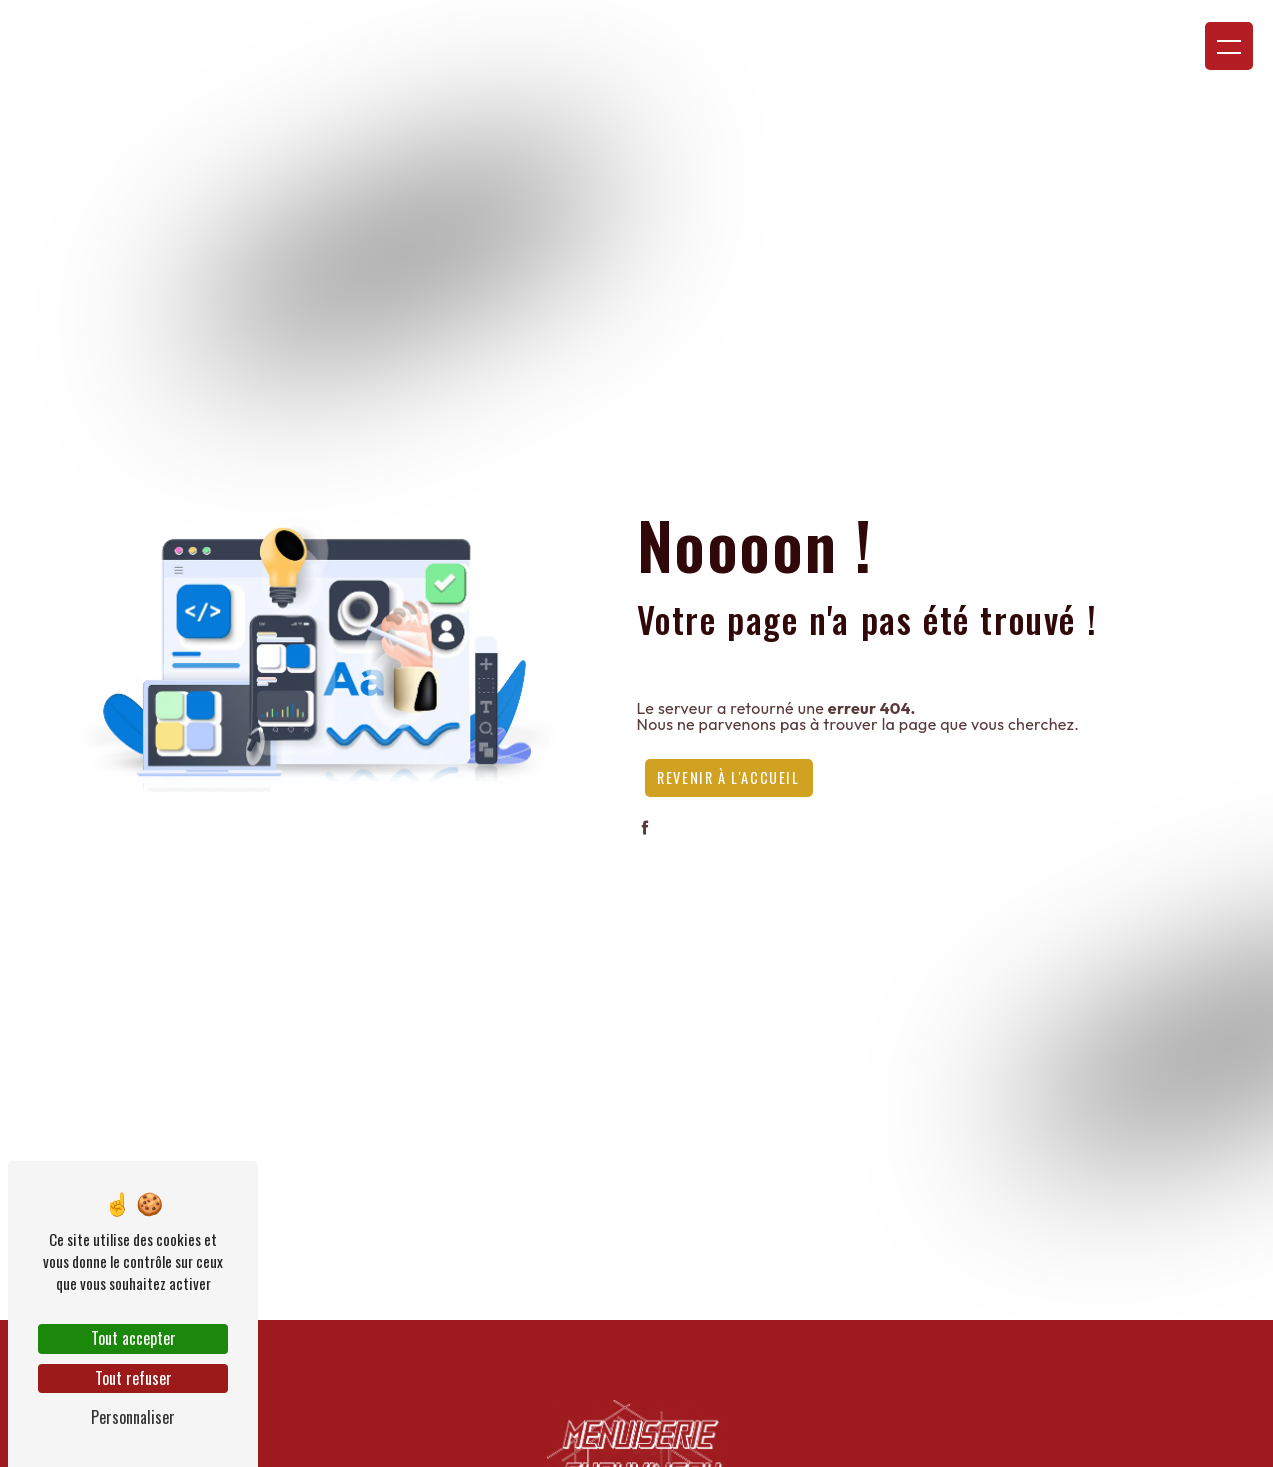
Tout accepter (133, 1338)
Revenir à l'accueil (728, 777)
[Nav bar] (1229, 46)
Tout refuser (133, 1378)
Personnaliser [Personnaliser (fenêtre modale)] (133, 1417)
